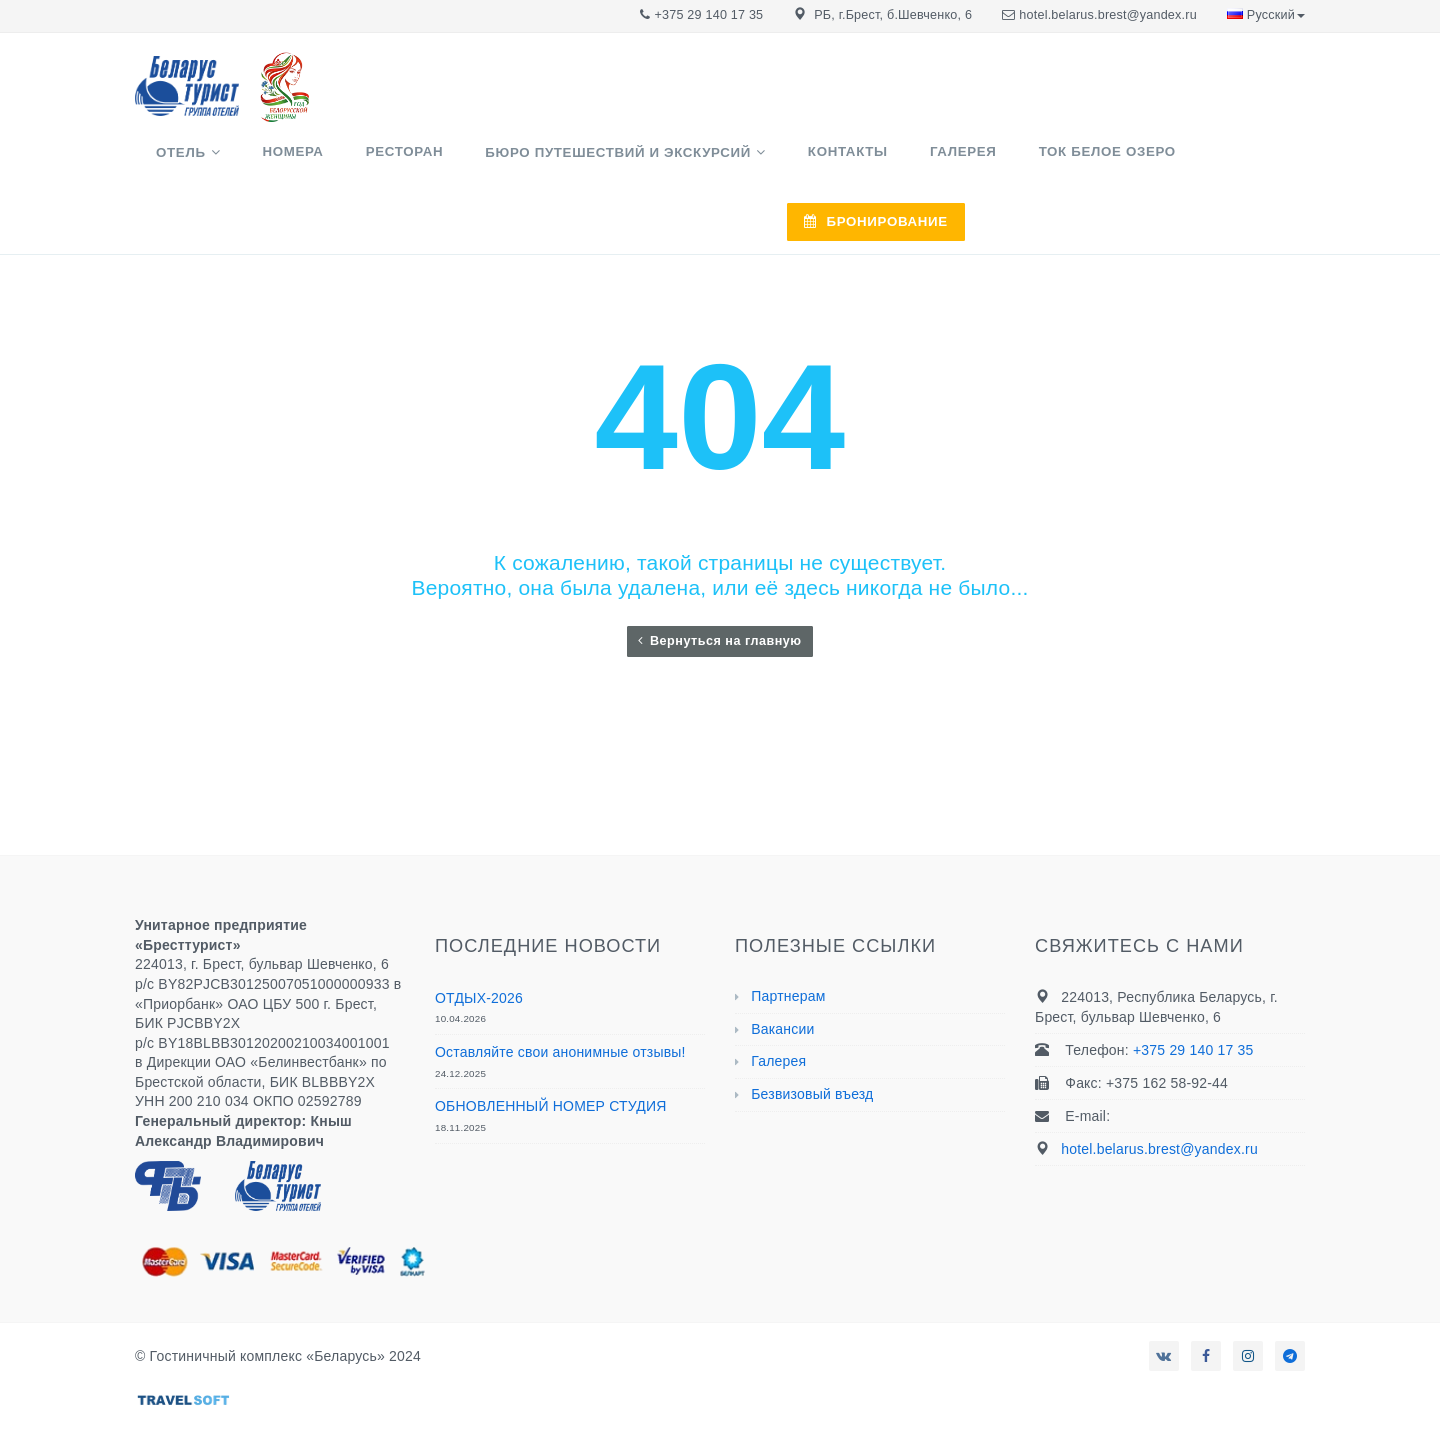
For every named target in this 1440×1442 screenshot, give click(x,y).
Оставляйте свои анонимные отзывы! (560, 1001)
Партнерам (788, 945)
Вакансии (782, 978)
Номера (355, 161)
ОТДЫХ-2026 (479, 947)
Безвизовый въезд (812, 1043)
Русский (1266, 15)
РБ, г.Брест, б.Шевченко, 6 (893, 15)
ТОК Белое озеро (1049, 161)
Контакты (838, 161)
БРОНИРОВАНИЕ (1216, 162)
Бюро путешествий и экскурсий (633, 162)
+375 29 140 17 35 (709, 15)
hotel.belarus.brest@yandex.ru (1108, 15)
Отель (268, 162)
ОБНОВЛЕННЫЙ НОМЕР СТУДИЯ (551, 1055)
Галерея (929, 161)
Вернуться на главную (719, 590)
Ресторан (443, 161)
